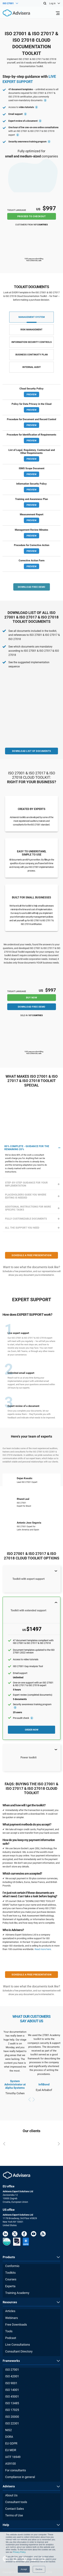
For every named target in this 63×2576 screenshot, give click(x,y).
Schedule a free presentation (31, 1255)
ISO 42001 (12, 2376)
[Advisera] (12, 14)
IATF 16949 (12, 2457)
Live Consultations (17, 2344)
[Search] (45, 3)
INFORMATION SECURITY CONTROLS (31, 342)
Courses (10, 2279)
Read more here (43, 1949)
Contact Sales (14, 2508)
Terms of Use (14, 2515)
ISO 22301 (12, 2423)
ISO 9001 (11, 2383)
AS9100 (10, 2463)
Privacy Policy (19, 2552)
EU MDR (10, 2450)
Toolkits (10, 2272)
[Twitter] (14, 2234)
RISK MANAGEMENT (31, 329)
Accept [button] (24, 2569)
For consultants (15, 2470)
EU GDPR (11, 2443)
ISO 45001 (12, 2396)
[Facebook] (24, 2234)
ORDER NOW (31, 1729)
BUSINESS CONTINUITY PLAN (31, 354)
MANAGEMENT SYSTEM (31, 317)
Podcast (10, 2338)
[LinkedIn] (5, 2234)
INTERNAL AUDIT (31, 367)
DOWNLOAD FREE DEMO (31, 587)
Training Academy (17, 2293)
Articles (10, 2311)
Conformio (12, 2266)
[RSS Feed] (43, 2234)
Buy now (31, 997)
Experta (10, 2286)
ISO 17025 (12, 2410)
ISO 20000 (12, 2416)
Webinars (11, 2318)
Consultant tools (16, 2502)
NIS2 (8, 2430)
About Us (11, 2495)
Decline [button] (39, 2569)
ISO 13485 (12, 2403)
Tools (8, 2331)
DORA (9, 2436)
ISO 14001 (12, 2390)
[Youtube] (33, 2234)
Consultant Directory (19, 2351)
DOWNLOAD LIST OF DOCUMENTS (31, 751)
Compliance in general (20, 2477)
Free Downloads (16, 2324)
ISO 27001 (12, 2369)
